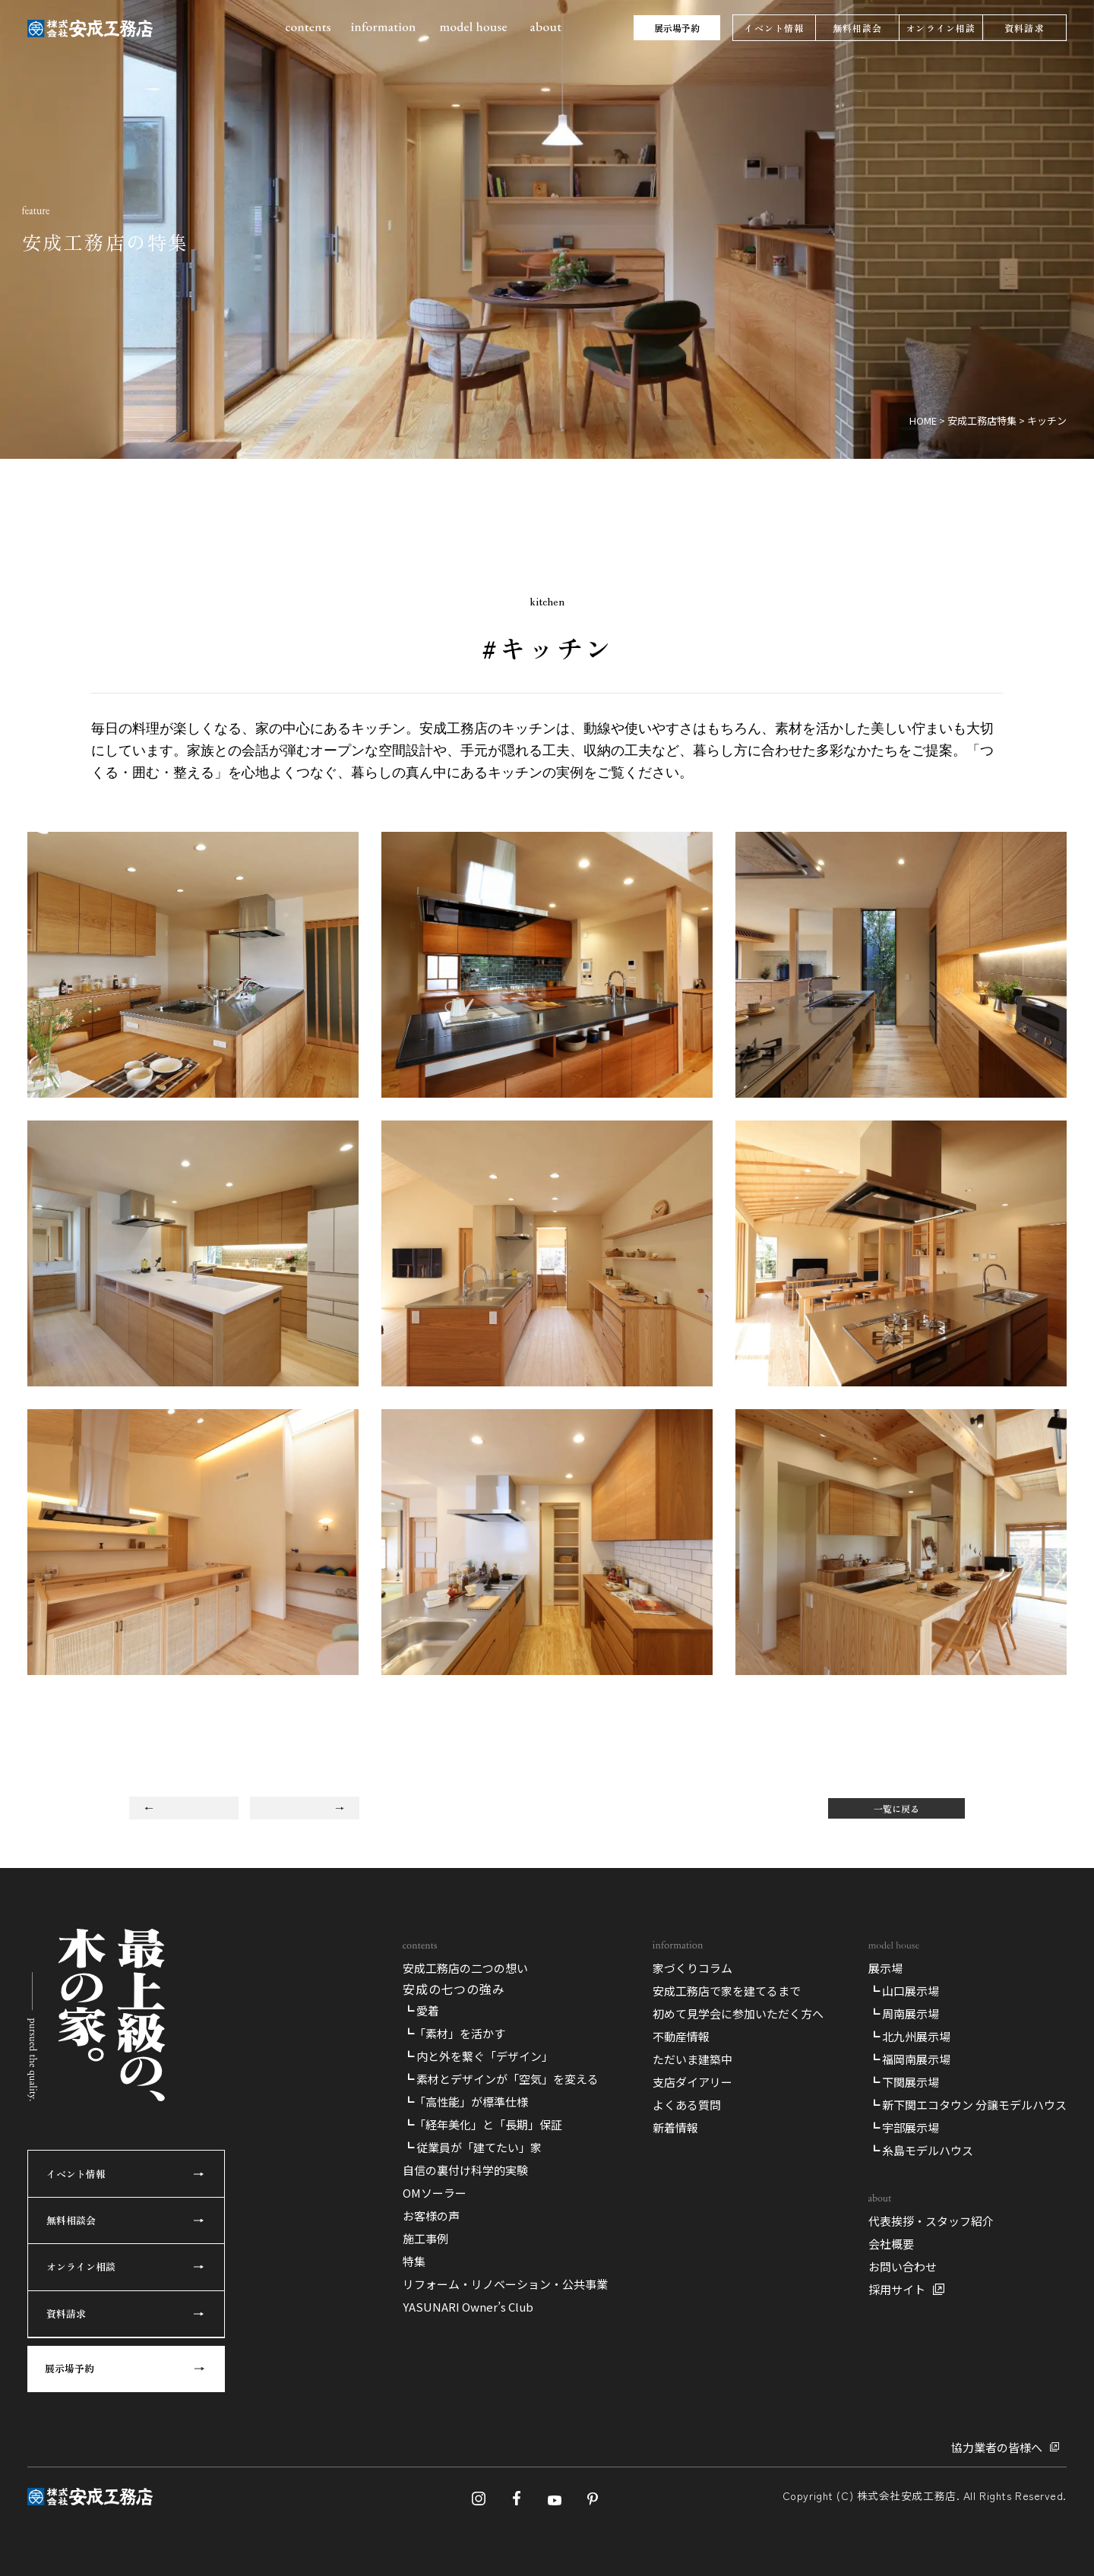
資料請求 (1024, 27)
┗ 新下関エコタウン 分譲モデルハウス (967, 2105)
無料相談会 (858, 27)
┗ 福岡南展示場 (909, 2059)
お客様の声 (431, 2216)
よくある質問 (687, 2105)
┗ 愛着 (421, 2010)
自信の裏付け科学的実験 (465, 2170)
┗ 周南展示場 (903, 2013)
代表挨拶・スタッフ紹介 (931, 2221)
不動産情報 (681, 2036)
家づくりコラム (692, 1968)
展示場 (885, 1968)
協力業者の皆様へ (996, 2447)
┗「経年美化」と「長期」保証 (482, 2124)
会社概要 (891, 2244)
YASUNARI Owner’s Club (468, 2307)
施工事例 (425, 2238)
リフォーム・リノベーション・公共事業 (505, 2284)
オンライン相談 (940, 27)
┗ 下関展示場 (903, 2082)
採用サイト (896, 2289)
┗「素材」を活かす (454, 2033)
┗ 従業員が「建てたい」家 (472, 2147)
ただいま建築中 (692, 2059)
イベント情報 (774, 27)
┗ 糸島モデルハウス (920, 2150)
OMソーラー (434, 2193)
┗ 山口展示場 (903, 1991)
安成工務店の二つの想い (465, 1968)
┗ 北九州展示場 (909, 2036)
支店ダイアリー (692, 2082)
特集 (414, 2261)
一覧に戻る (896, 1808)
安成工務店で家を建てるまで (727, 1991)
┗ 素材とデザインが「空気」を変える (501, 2079)
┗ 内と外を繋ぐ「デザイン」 (478, 2056)
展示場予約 (677, 27)
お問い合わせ (902, 2266)
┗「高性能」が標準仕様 (465, 2102)
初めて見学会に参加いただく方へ (738, 2013)
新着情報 (675, 2127)
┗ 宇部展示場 (903, 2127)
